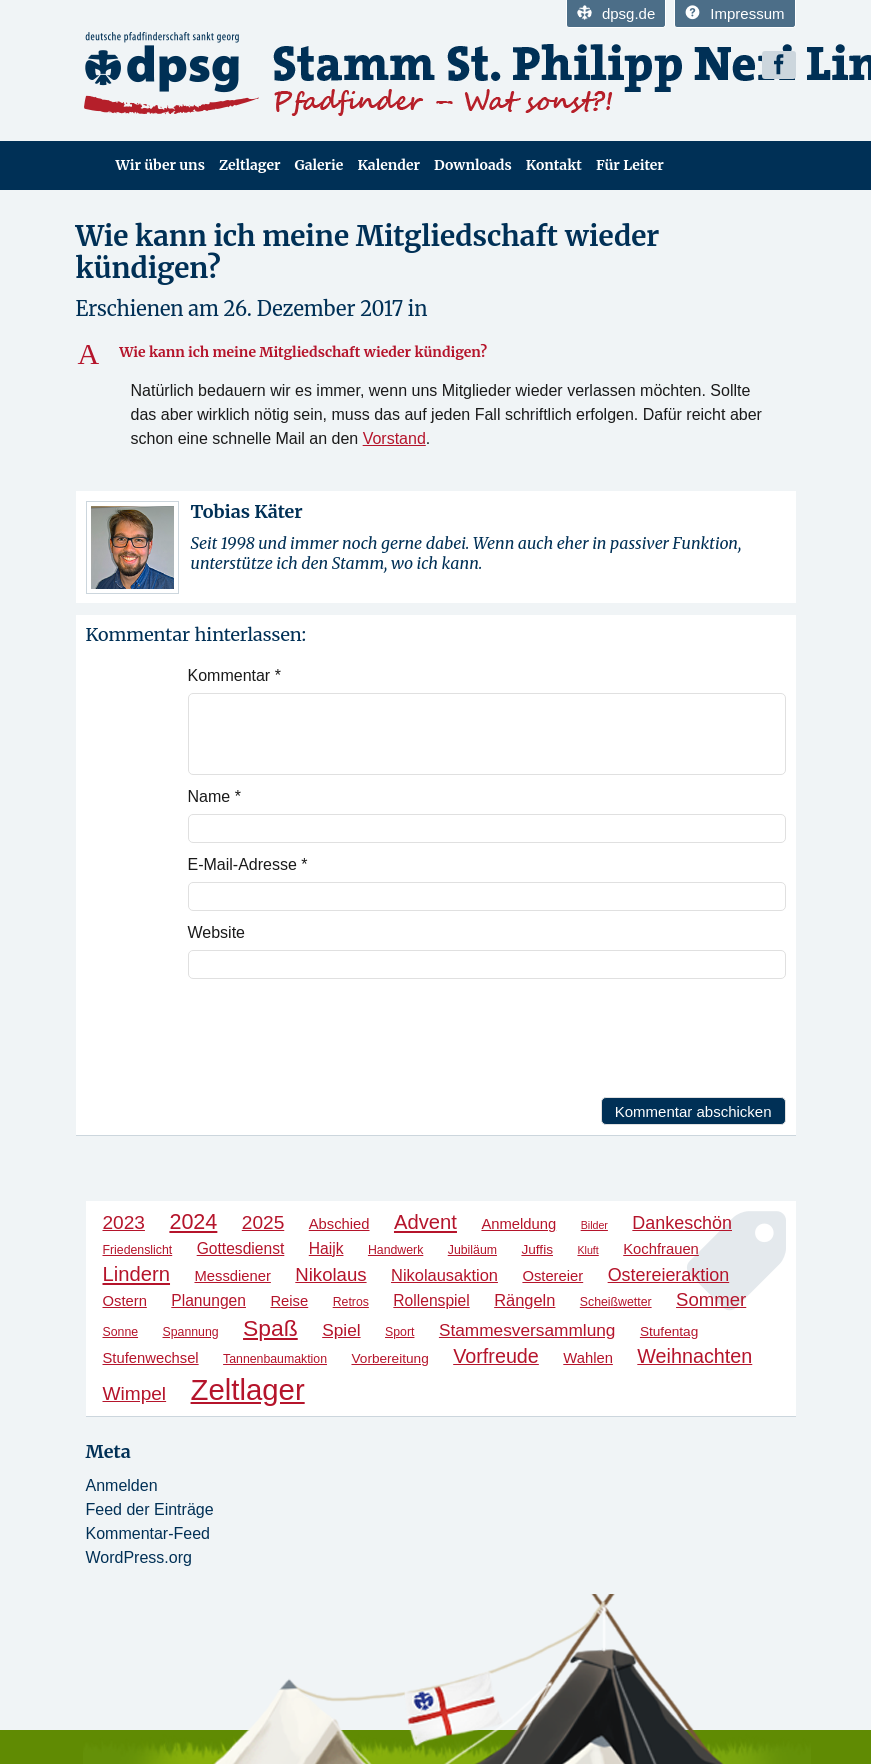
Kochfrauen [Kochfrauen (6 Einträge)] (661, 1249)
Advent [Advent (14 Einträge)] (425, 1222)
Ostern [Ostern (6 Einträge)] (125, 1301)
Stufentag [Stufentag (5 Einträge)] (669, 1331)
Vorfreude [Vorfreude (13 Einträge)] (496, 1356)
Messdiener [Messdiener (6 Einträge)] (232, 1276)
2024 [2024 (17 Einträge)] (193, 1221)
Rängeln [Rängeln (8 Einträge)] (524, 1300)
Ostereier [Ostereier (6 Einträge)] (552, 1276)
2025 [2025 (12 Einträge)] (263, 1222)
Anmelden (122, 1485)
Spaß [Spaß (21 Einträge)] (270, 1328)
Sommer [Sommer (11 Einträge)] (711, 1299)
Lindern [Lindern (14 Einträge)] (137, 1274)
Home (89, 165)
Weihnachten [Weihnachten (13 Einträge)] (694, 1356)
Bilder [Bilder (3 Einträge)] (594, 1225)
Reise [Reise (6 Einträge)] (289, 1301)
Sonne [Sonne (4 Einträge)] (121, 1332)
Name (214, 796)
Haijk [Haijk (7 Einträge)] (326, 1248)
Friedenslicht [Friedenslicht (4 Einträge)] (138, 1250)
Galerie (318, 165)
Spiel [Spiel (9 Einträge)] (341, 1330)
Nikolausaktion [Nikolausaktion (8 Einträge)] (444, 1275)
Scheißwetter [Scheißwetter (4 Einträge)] (616, 1302)
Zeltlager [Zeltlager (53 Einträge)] (248, 1389)
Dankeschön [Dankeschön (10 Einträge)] (682, 1223)
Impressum (734, 13)
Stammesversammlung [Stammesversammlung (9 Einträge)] (527, 1330)
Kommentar (234, 675)
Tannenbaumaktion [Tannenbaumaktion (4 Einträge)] (275, 1359)
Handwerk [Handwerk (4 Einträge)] (395, 1250)
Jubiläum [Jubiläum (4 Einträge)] (472, 1250)
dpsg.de (616, 13)
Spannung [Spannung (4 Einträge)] (191, 1332)
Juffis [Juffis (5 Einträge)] (537, 1249)
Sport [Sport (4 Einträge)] (399, 1332)
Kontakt (554, 165)
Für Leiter (630, 165)
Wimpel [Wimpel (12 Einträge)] (135, 1393)
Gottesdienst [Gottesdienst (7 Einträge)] (241, 1248)
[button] (436, 353)
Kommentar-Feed (148, 1533)
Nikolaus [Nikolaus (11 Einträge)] (330, 1274)
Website (217, 932)
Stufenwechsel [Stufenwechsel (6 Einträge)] (151, 1358)
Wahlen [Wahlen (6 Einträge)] (588, 1358)
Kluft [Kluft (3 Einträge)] (587, 1250)
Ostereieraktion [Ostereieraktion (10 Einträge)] (669, 1275)
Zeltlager (250, 165)
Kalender (388, 165)
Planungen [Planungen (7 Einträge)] (208, 1300)
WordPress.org (139, 1557)
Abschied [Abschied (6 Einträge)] (339, 1224)
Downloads (473, 165)
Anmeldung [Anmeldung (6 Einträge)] (518, 1224)
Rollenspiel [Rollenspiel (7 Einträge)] (431, 1300)
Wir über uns (160, 165)
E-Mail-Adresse (248, 864)
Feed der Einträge (150, 1509)
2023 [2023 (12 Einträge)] (124, 1222)
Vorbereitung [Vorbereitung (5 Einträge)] (389, 1358)
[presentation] (340, 1038)
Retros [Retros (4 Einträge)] (351, 1302)
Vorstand (394, 438)
